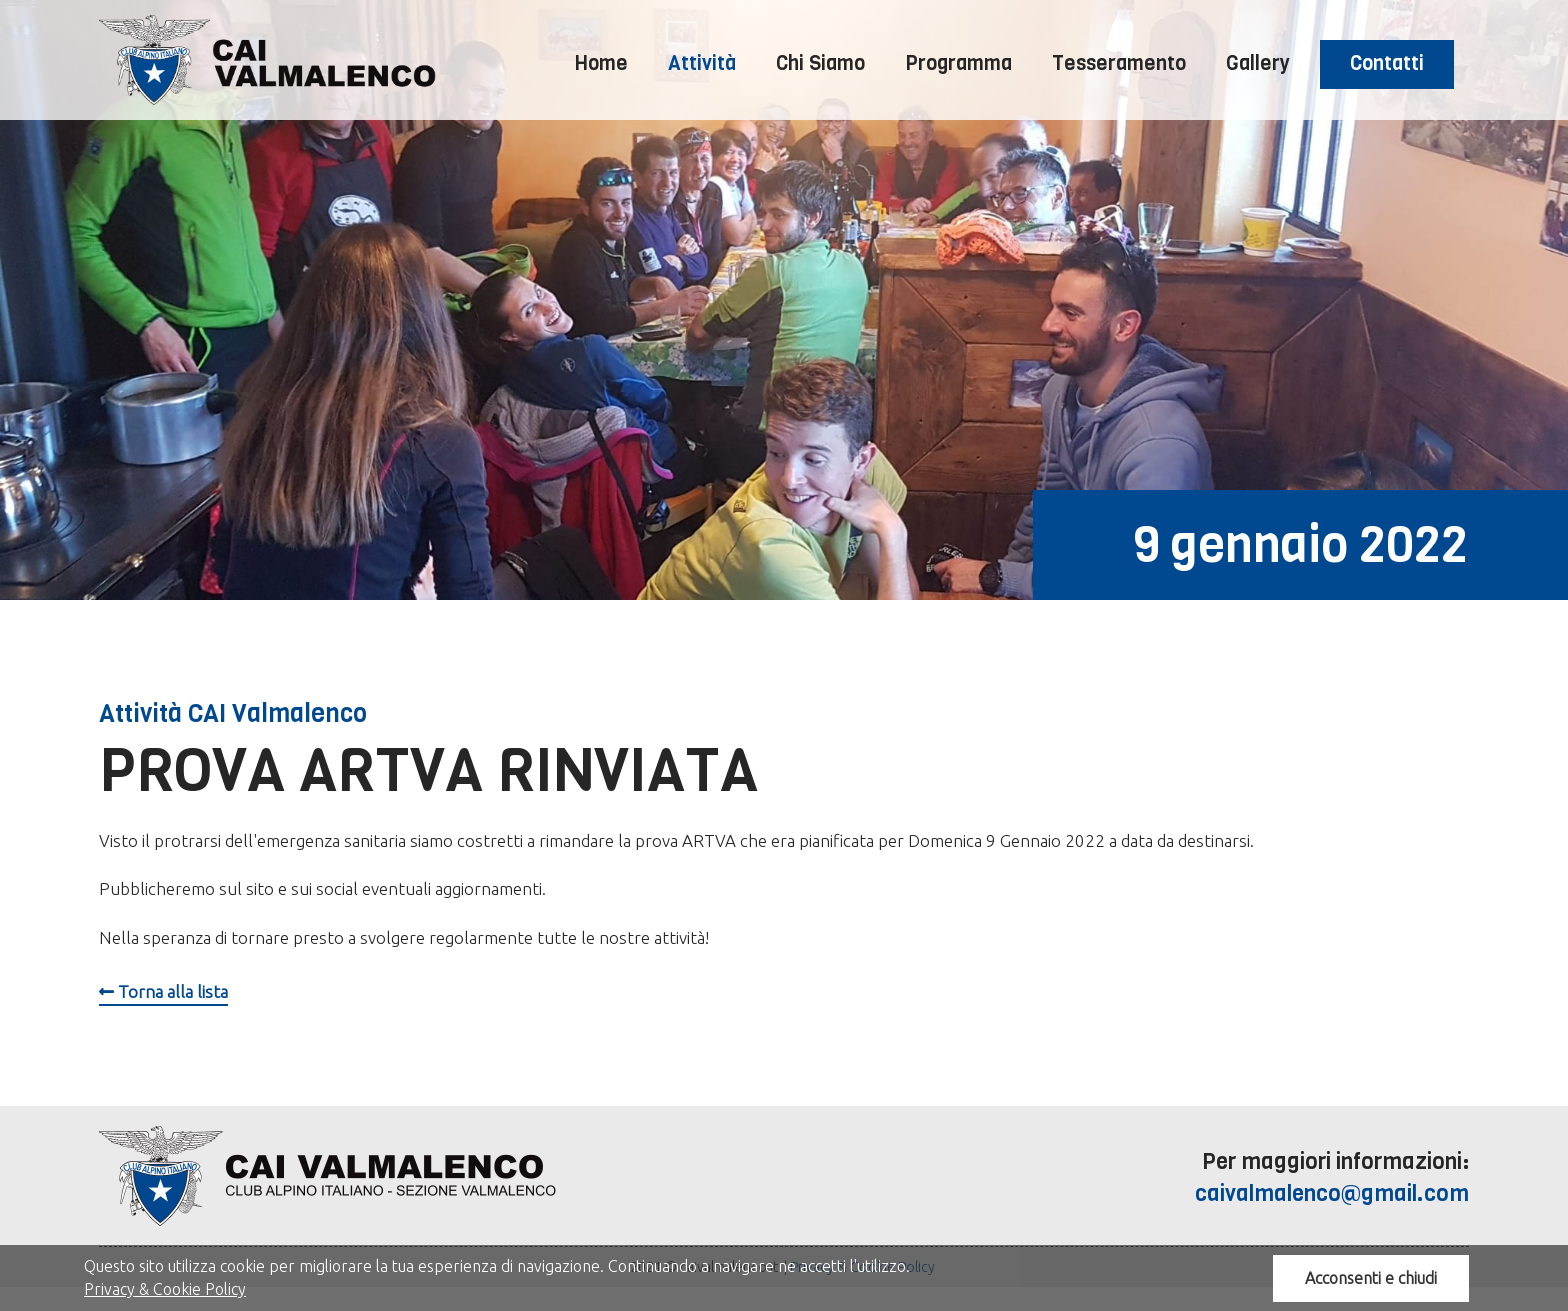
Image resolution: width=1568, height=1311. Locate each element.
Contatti (1387, 63)
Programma (958, 63)
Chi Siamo (820, 63)
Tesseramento (1119, 63)
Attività (702, 63)
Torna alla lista (163, 991)
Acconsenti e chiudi (1371, 1278)
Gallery (1258, 63)
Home (601, 63)
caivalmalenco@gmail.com (1332, 1193)
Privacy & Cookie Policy (165, 1289)
